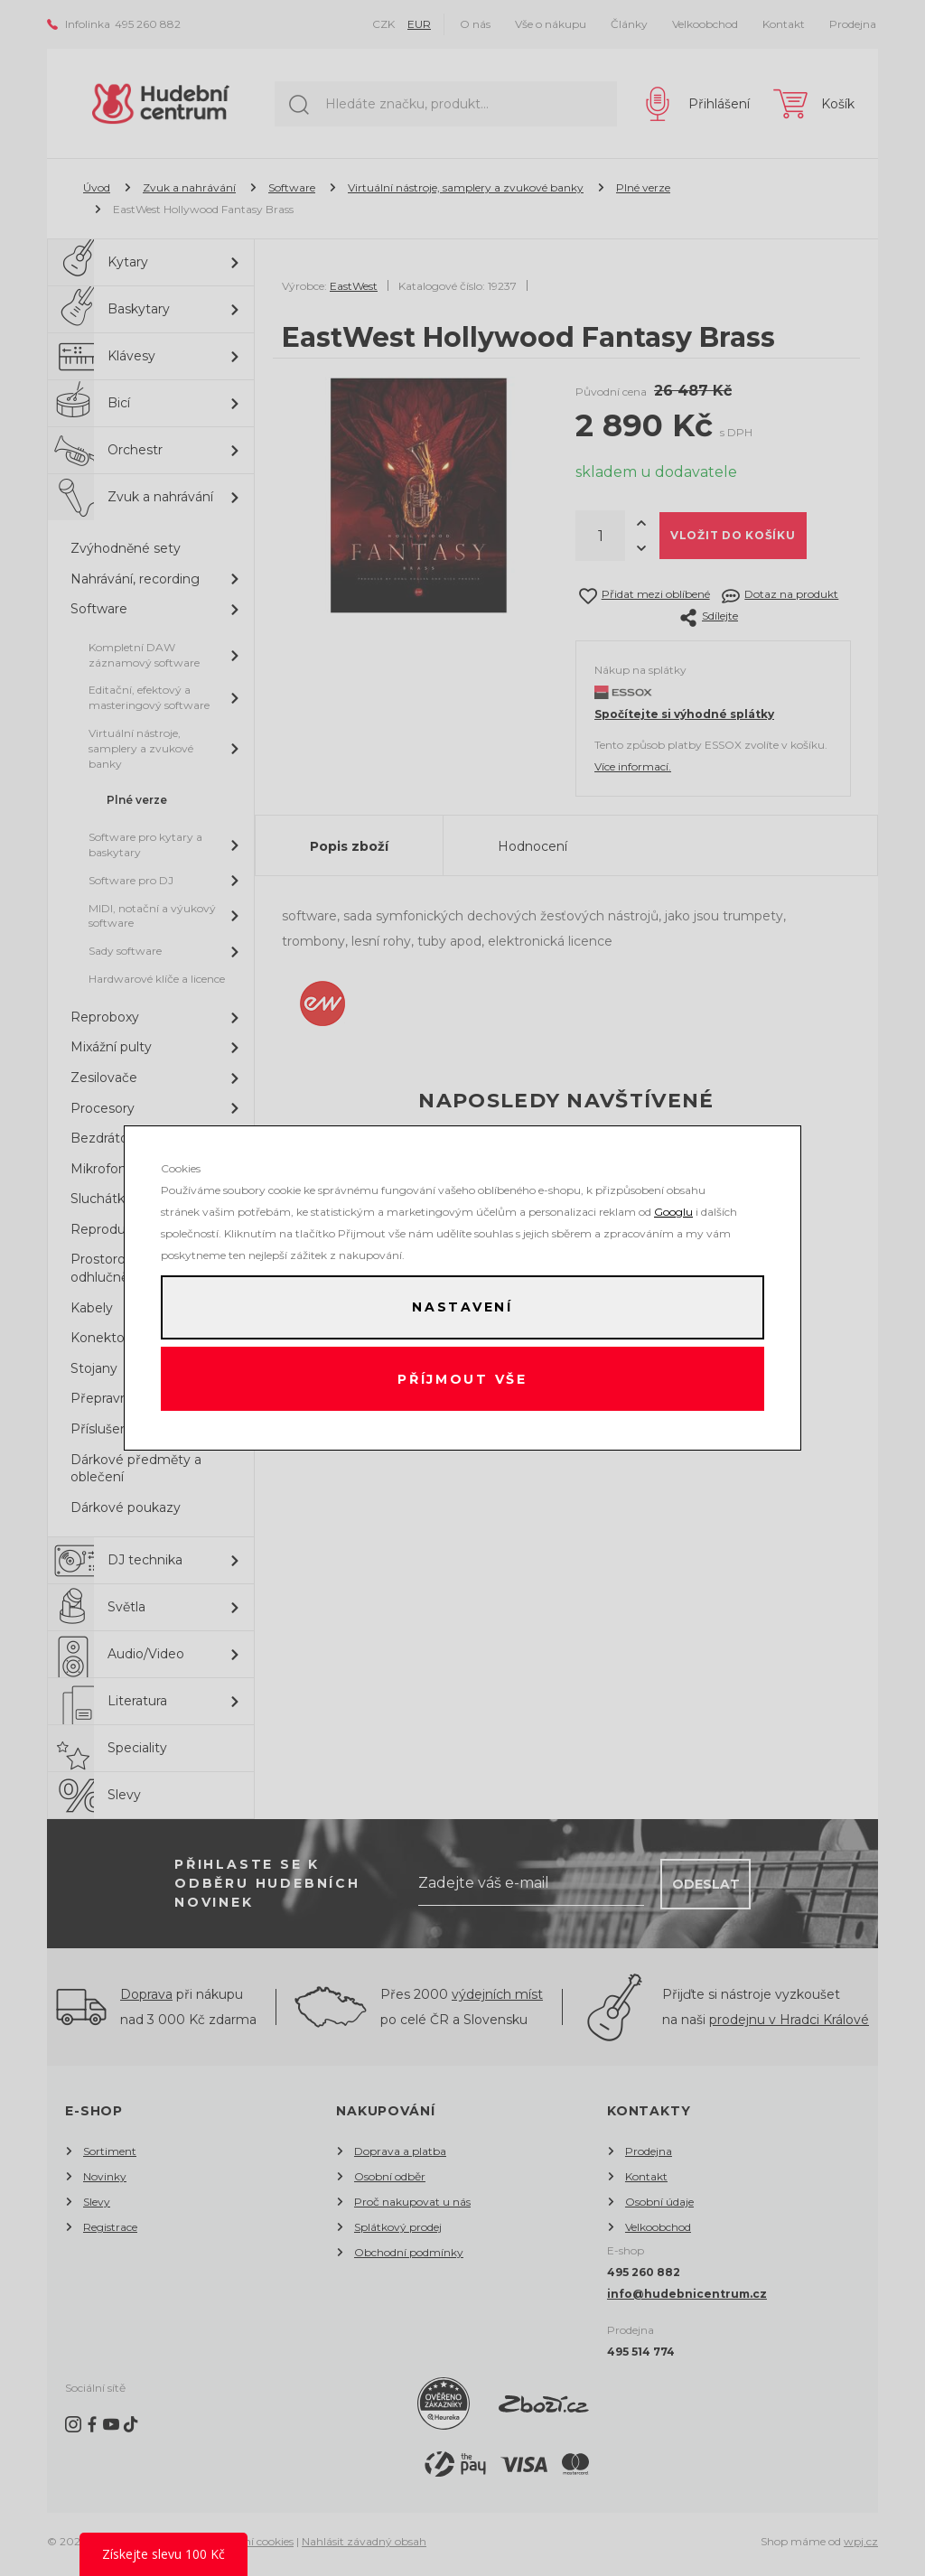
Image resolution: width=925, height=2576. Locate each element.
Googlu (673, 1211)
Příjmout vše (462, 1379)
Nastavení (462, 1307)
